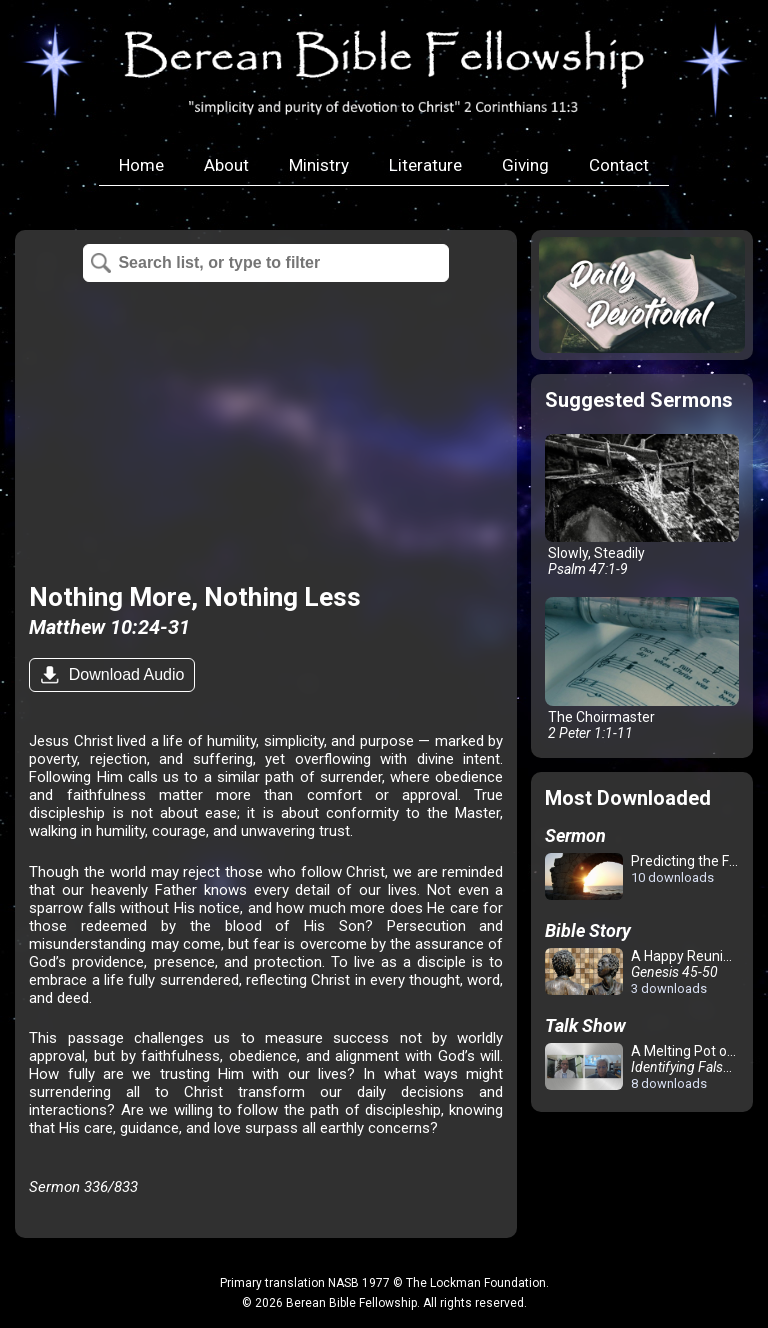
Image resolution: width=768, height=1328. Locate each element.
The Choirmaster (641, 669)
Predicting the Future (645, 877)
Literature (425, 165)
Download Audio (124, 674)
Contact (619, 165)
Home (141, 165)
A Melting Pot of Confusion (645, 1067)
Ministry (319, 165)
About (226, 165)
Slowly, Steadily (641, 506)
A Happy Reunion (642, 972)
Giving (525, 165)
